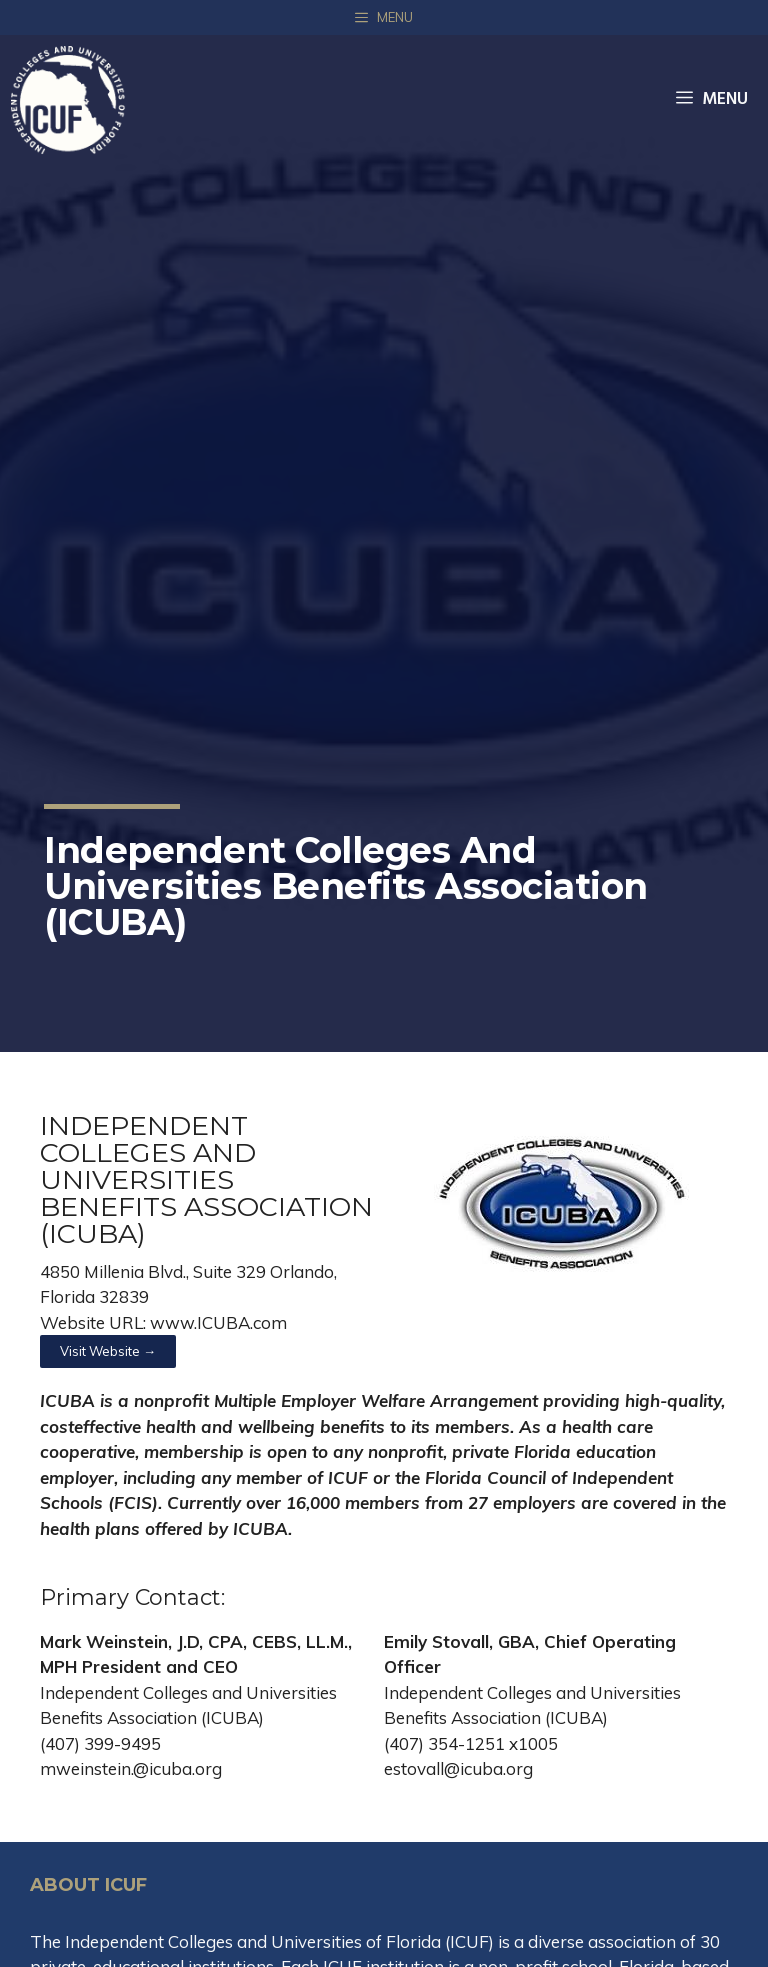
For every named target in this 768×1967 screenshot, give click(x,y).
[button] (108, 1351)
